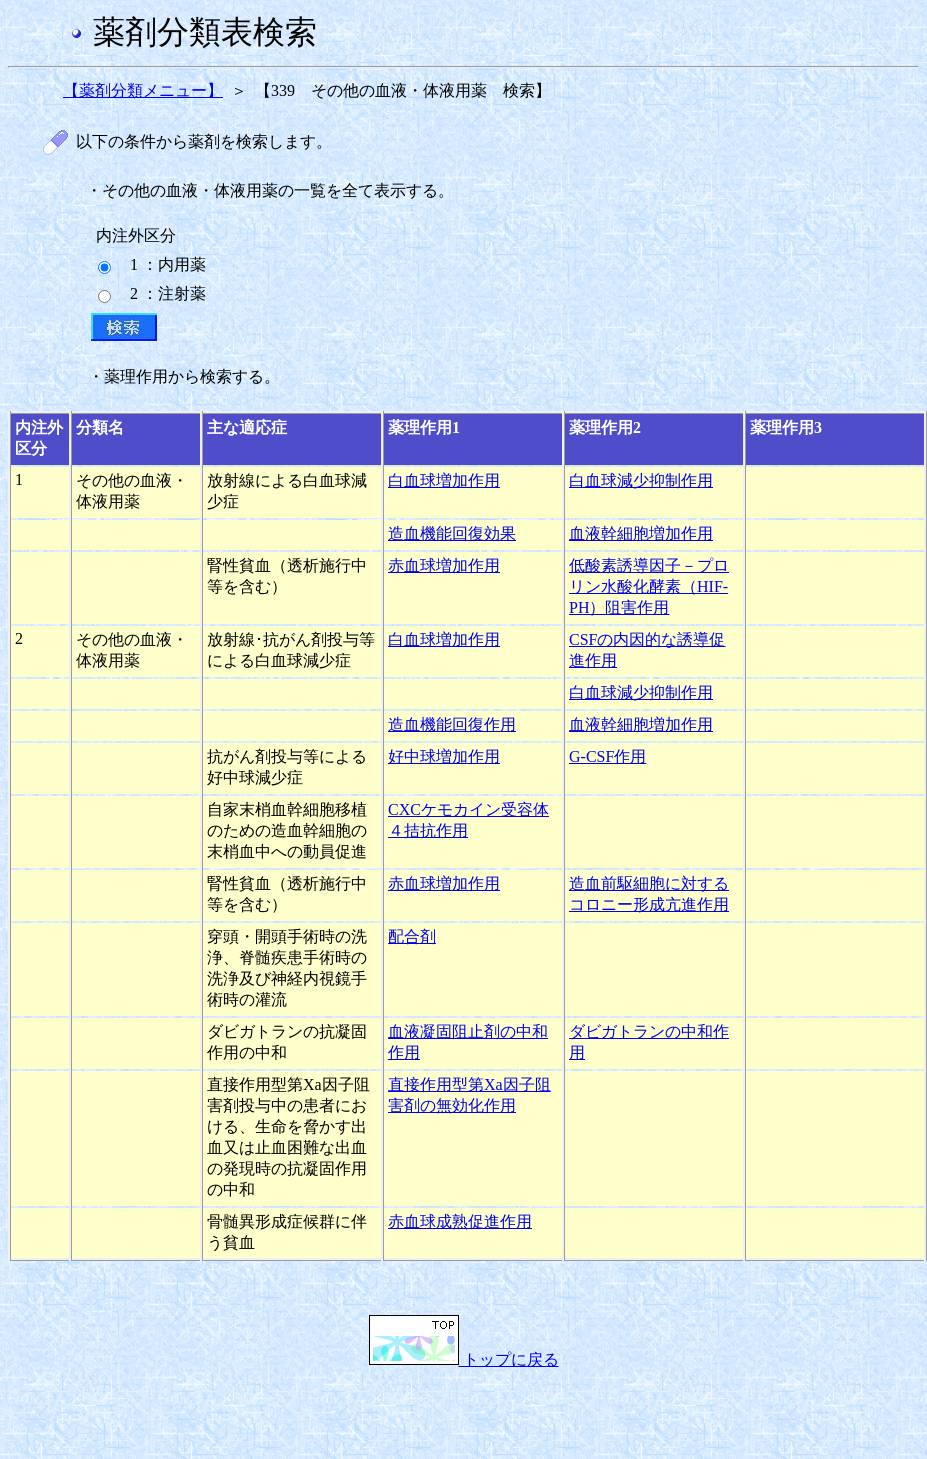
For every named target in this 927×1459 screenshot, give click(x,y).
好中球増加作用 (444, 756)
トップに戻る (464, 1359)
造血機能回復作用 (452, 724)
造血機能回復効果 (452, 533)
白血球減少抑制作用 (641, 480)
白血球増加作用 (444, 480)
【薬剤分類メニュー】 (143, 90)
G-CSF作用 (607, 756)
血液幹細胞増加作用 (641, 533)
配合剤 (412, 936)
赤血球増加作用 (444, 565)
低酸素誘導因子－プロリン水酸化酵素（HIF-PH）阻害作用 (649, 586)
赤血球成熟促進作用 (460, 1221)
